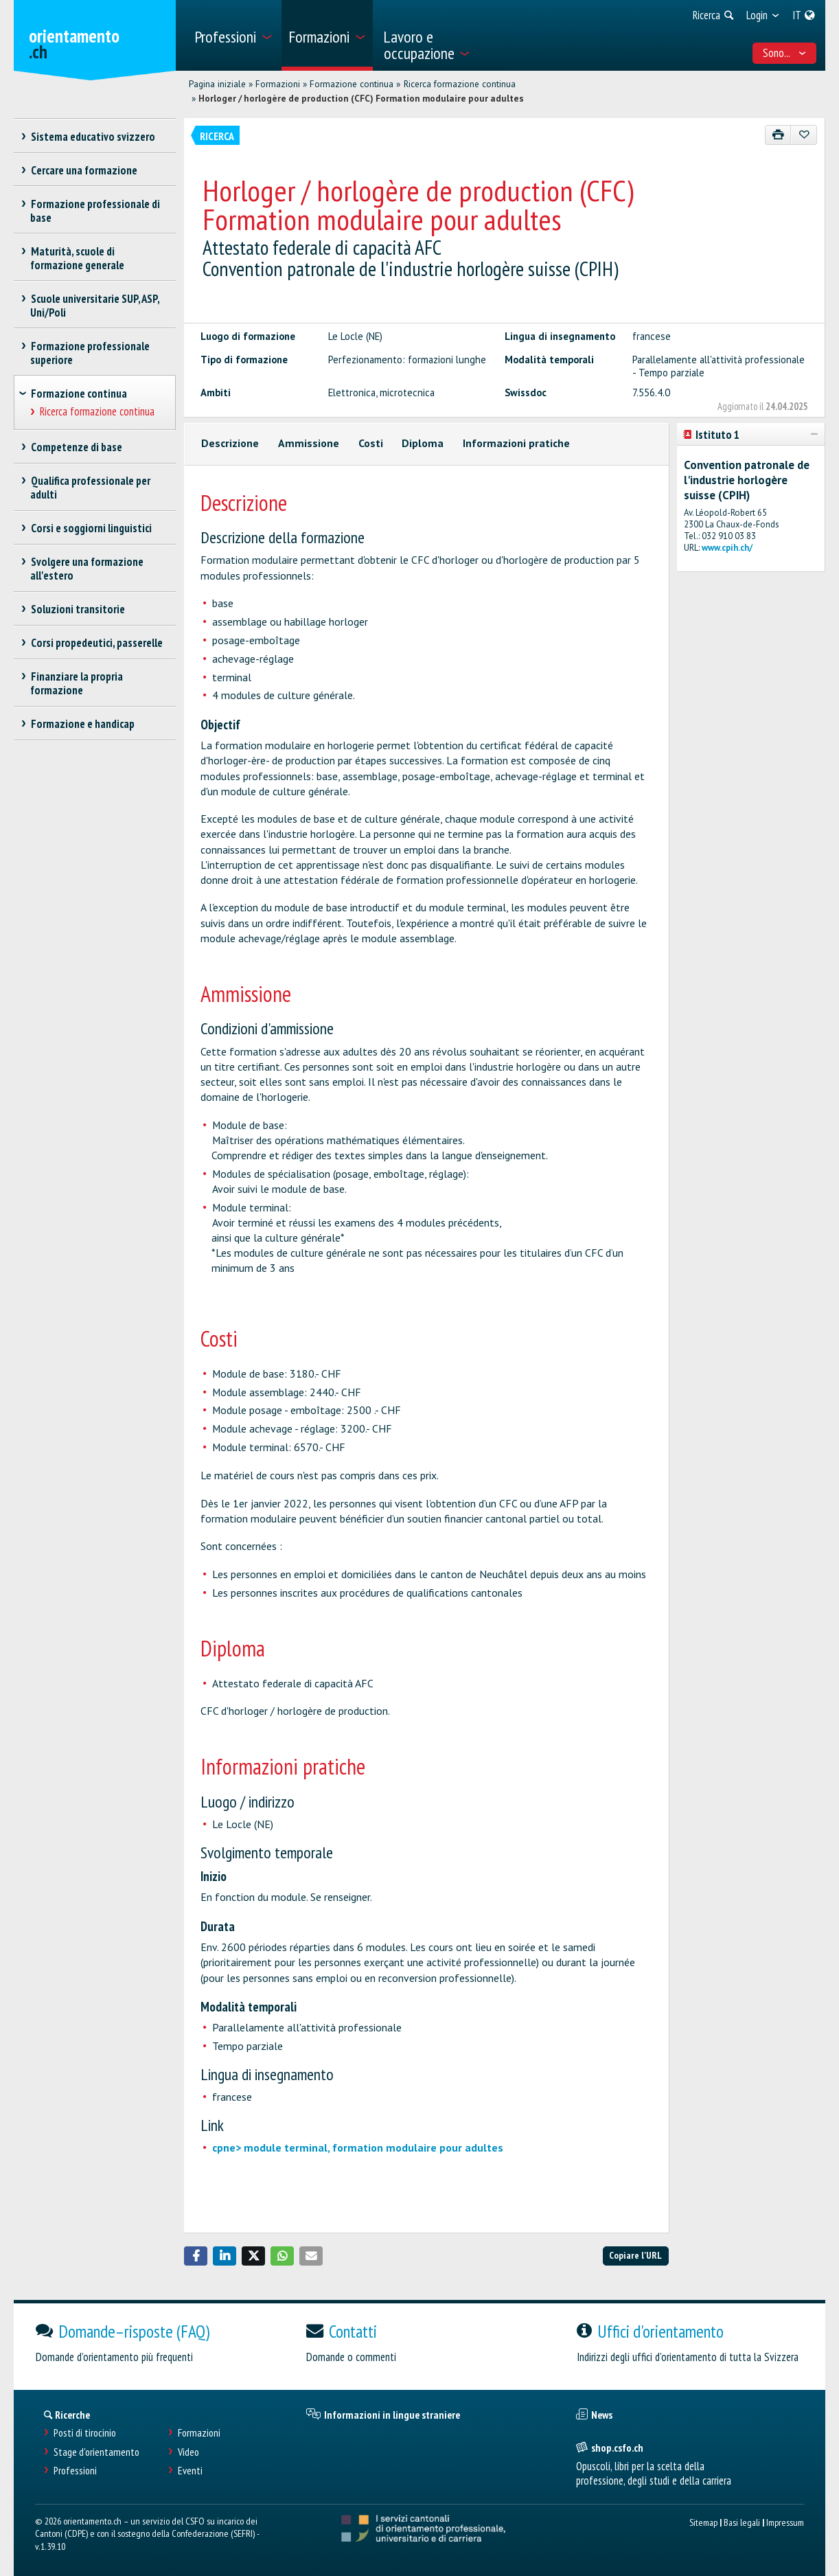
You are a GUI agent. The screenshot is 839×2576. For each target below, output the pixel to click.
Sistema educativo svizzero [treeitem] (92, 136)
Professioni (75, 2470)
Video (188, 2452)
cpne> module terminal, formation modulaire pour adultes (357, 2147)
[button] (195, 2256)
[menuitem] (233, 35)
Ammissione (308, 443)
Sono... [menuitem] (785, 52)
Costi (370, 443)
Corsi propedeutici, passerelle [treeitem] (96, 642)
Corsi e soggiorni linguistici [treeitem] (91, 528)
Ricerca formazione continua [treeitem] (97, 411)
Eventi (190, 2470)
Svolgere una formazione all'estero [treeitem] (86, 568)
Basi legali (742, 2522)
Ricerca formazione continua (460, 84)
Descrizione (230, 443)
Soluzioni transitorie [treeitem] (77, 609)
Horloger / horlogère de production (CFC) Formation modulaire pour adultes (361, 98)
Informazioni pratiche (516, 443)
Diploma (423, 443)
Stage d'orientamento (96, 2452)
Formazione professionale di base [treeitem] (95, 210)
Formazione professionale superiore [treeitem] (90, 353)
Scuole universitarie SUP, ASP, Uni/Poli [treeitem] (94, 305)
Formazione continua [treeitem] (79, 393)
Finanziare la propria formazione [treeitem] (76, 683)
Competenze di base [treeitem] (76, 447)
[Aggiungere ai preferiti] (803, 135)
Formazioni (277, 84)
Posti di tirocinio (85, 2432)
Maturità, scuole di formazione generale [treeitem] (77, 258)
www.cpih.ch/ (727, 548)
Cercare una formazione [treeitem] (83, 170)
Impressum (785, 2522)
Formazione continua (351, 84)
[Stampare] (778, 135)
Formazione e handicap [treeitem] (82, 723)
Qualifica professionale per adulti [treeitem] (90, 487)
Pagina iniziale (217, 84)
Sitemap (703, 2522)
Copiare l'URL (635, 2254)
